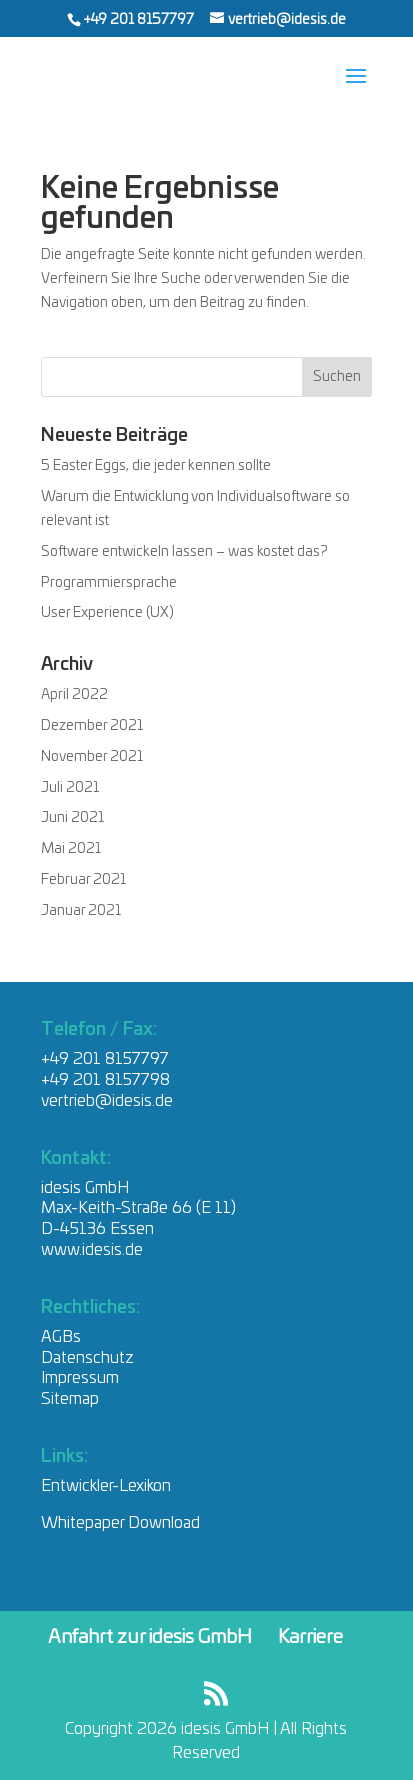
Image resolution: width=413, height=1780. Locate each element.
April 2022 (74, 695)
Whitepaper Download (120, 1523)
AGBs (61, 1337)
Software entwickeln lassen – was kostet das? (184, 552)
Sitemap (70, 1399)
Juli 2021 (70, 788)
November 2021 (92, 757)
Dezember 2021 (92, 726)
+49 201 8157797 (140, 20)
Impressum (80, 1378)
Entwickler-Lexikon (106, 1486)
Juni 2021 (72, 818)
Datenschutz (87, 1358)
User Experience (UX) (107, 613)
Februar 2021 (83, 880)
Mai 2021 (71, 849)
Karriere (310, 1637)
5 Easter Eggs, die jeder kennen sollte (156, 466)
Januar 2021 (81, 911)
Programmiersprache (109, 583)
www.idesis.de (92, 1250)
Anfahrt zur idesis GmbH (150, 1637)
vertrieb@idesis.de (107, 1101)
